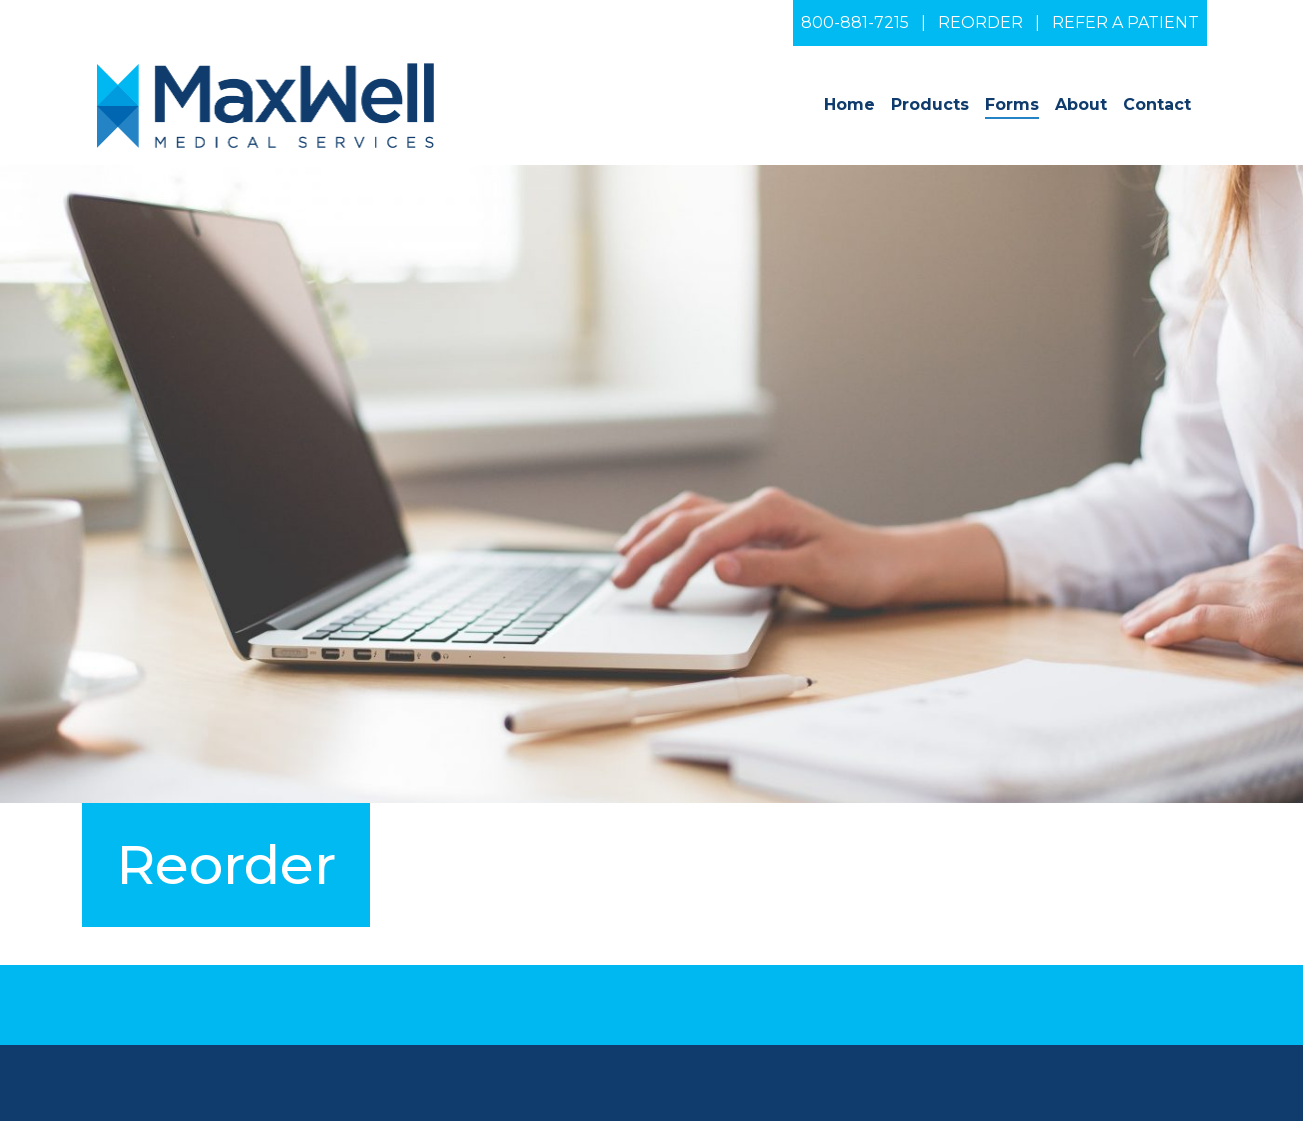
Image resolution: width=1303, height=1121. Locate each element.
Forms (1012, 104)
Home (849, 104)
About (1081, 104)
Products (930, 104)
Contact (1157, 104)
